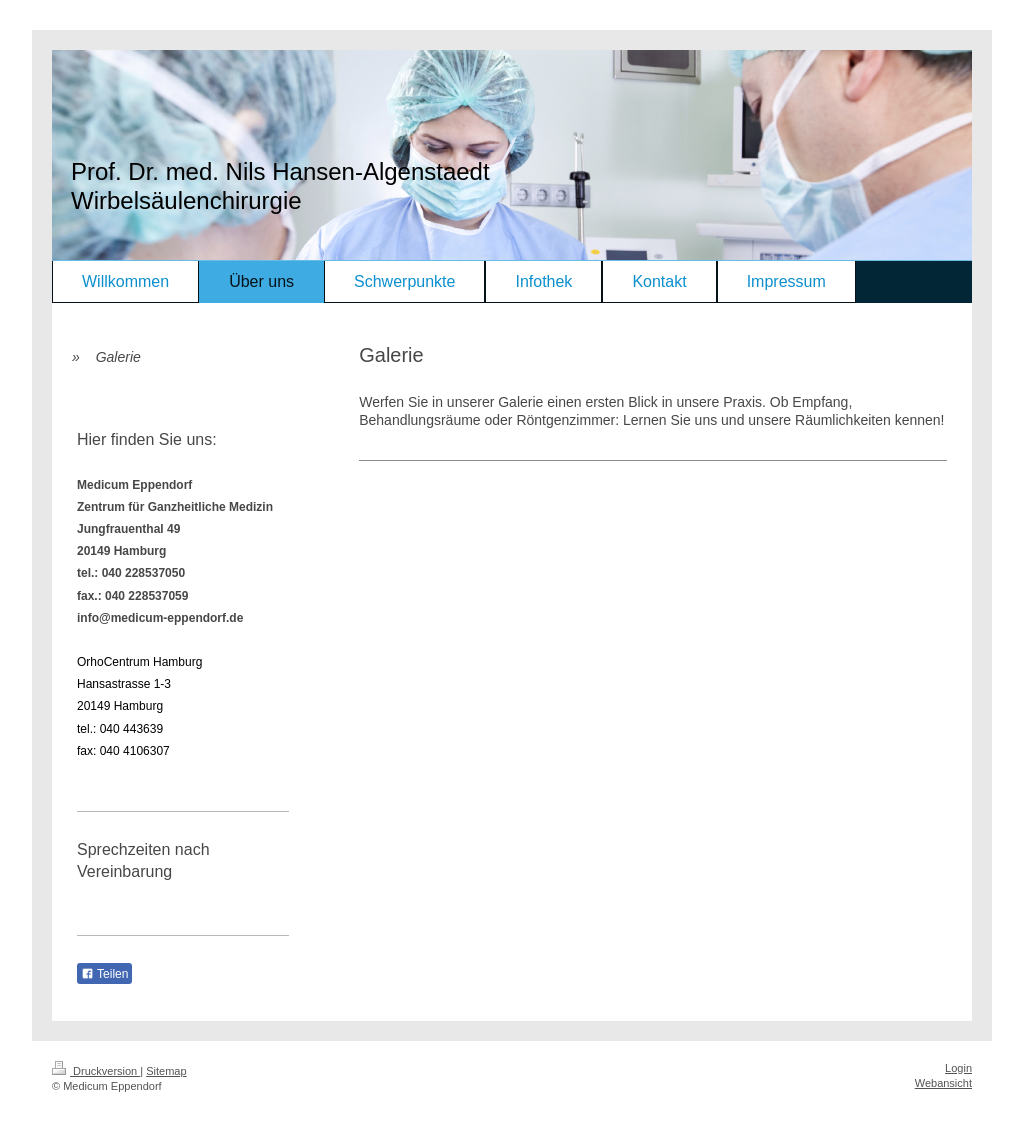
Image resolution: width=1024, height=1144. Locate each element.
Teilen (104, 974)
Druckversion (96, 1071)
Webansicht (943, 1083)
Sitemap (166, 1071)
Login (958, 1068)
